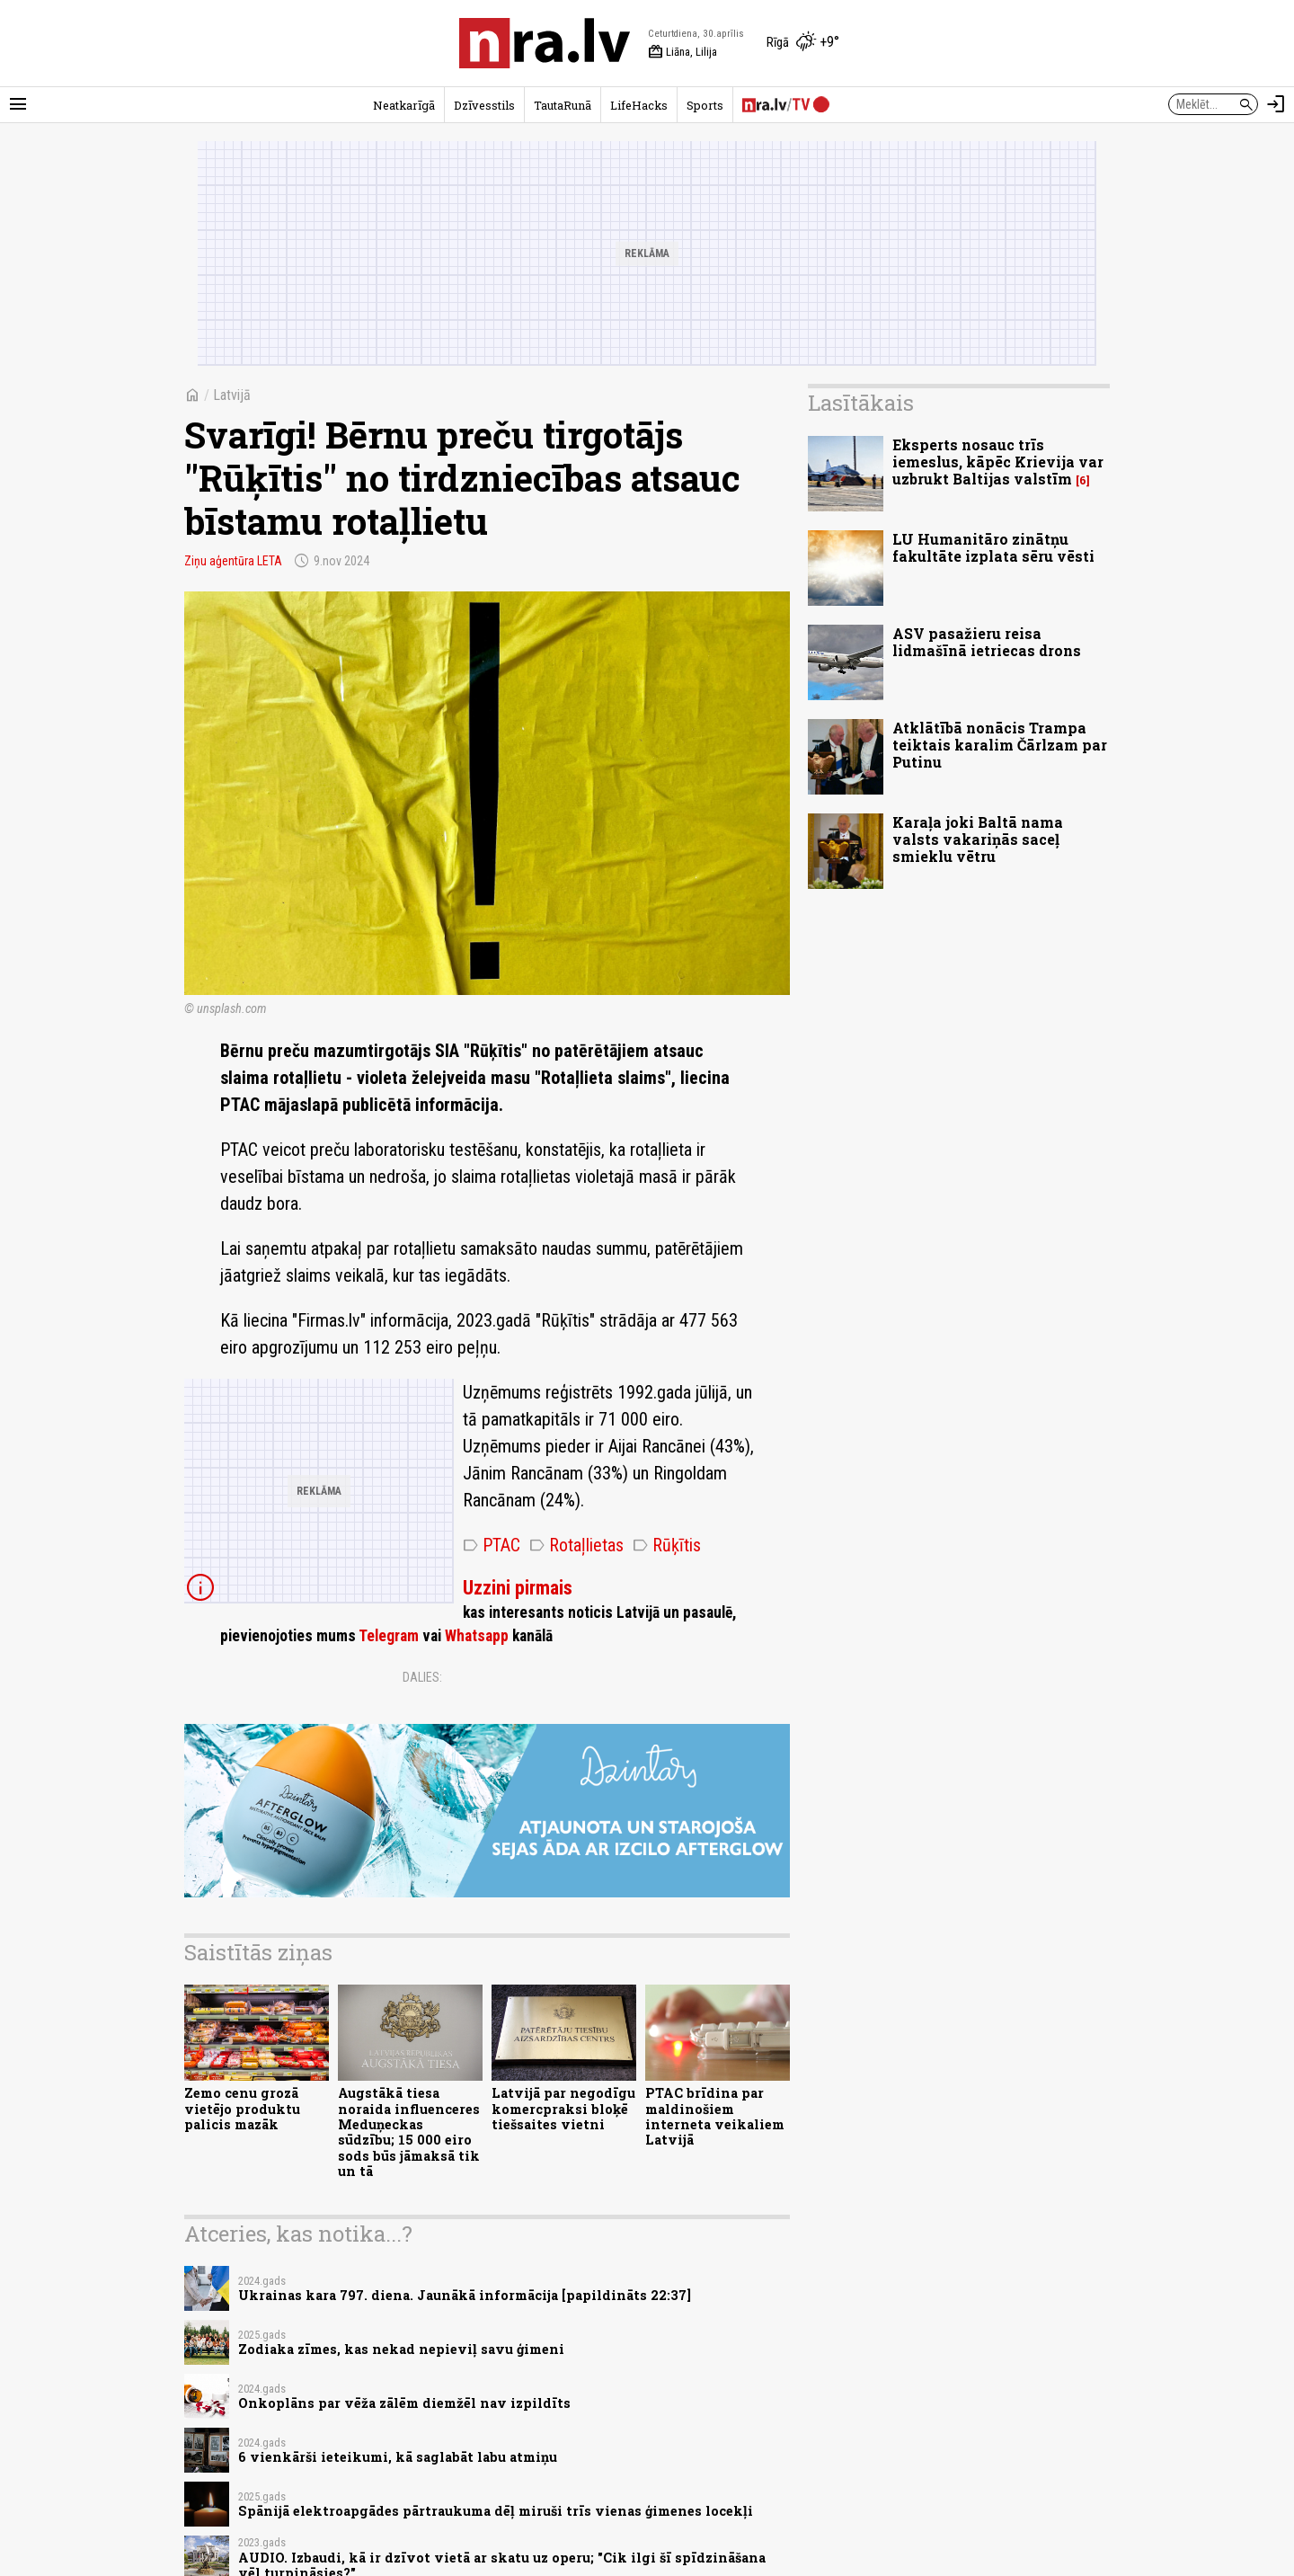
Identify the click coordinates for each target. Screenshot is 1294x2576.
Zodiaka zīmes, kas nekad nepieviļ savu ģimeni (401, 2349)
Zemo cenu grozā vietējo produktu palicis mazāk (242, 2108)
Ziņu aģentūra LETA (233, 561)
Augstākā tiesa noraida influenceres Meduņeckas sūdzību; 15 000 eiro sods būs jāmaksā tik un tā (409, 2131)
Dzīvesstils (484, 105)
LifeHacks (639, 105)
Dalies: (422, 1677)
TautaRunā (562, 105)
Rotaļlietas (576, 1545)
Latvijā (232, 395)
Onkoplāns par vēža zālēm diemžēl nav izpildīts (404, 2403)
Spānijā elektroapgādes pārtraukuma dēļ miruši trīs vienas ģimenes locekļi (495, 2510)
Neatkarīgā (404, 105)
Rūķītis (667, 1545)
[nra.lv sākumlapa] (544, 43)
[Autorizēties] (1276, 104)
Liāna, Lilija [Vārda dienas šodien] (682, 52)
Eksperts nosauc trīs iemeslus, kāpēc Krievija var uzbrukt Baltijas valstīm (997, 461)
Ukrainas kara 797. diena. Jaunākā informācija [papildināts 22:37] (464, 2295)
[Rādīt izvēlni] (18, 104)
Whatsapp (477, 1636)
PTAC (491, 1545)
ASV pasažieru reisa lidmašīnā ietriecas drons (986, 642)
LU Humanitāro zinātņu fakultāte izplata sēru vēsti (993, 547)
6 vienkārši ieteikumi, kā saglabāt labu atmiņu (397, 2456)
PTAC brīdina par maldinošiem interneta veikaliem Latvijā (714, 2116)
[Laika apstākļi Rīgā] (803, 43)
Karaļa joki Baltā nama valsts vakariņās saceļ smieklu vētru (977, 839)
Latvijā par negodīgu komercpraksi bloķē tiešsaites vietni (563, 2108)
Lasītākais (861, 402)
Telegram (389, 1636)
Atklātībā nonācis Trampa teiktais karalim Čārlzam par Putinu (999, 744)
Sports (705, 105)
